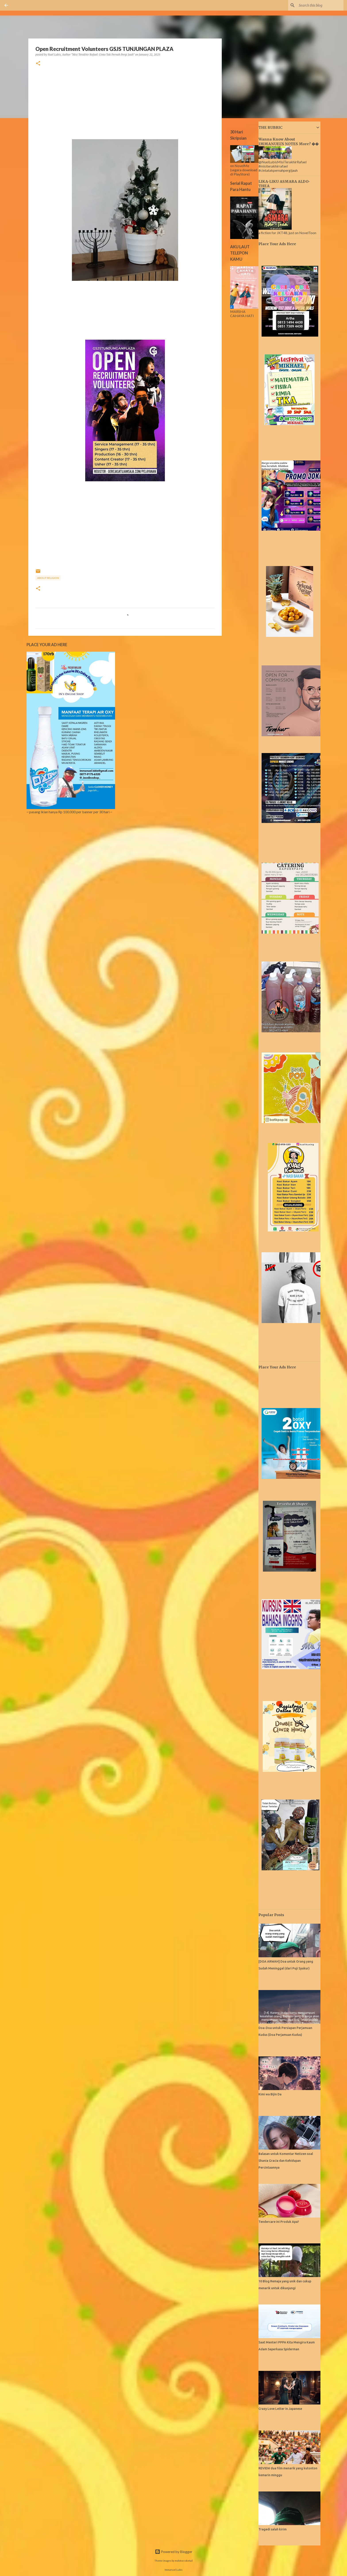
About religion (48, 578)
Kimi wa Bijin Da (269, 2094)
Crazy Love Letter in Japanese (280, 2408)
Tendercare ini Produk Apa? (278, 2221)
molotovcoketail (184, 2560)
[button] (38, 64)
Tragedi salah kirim (272, 2529)
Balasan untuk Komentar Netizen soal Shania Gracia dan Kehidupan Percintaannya (285, 2160)
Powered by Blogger (173, 2551)
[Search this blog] (320, 5)
